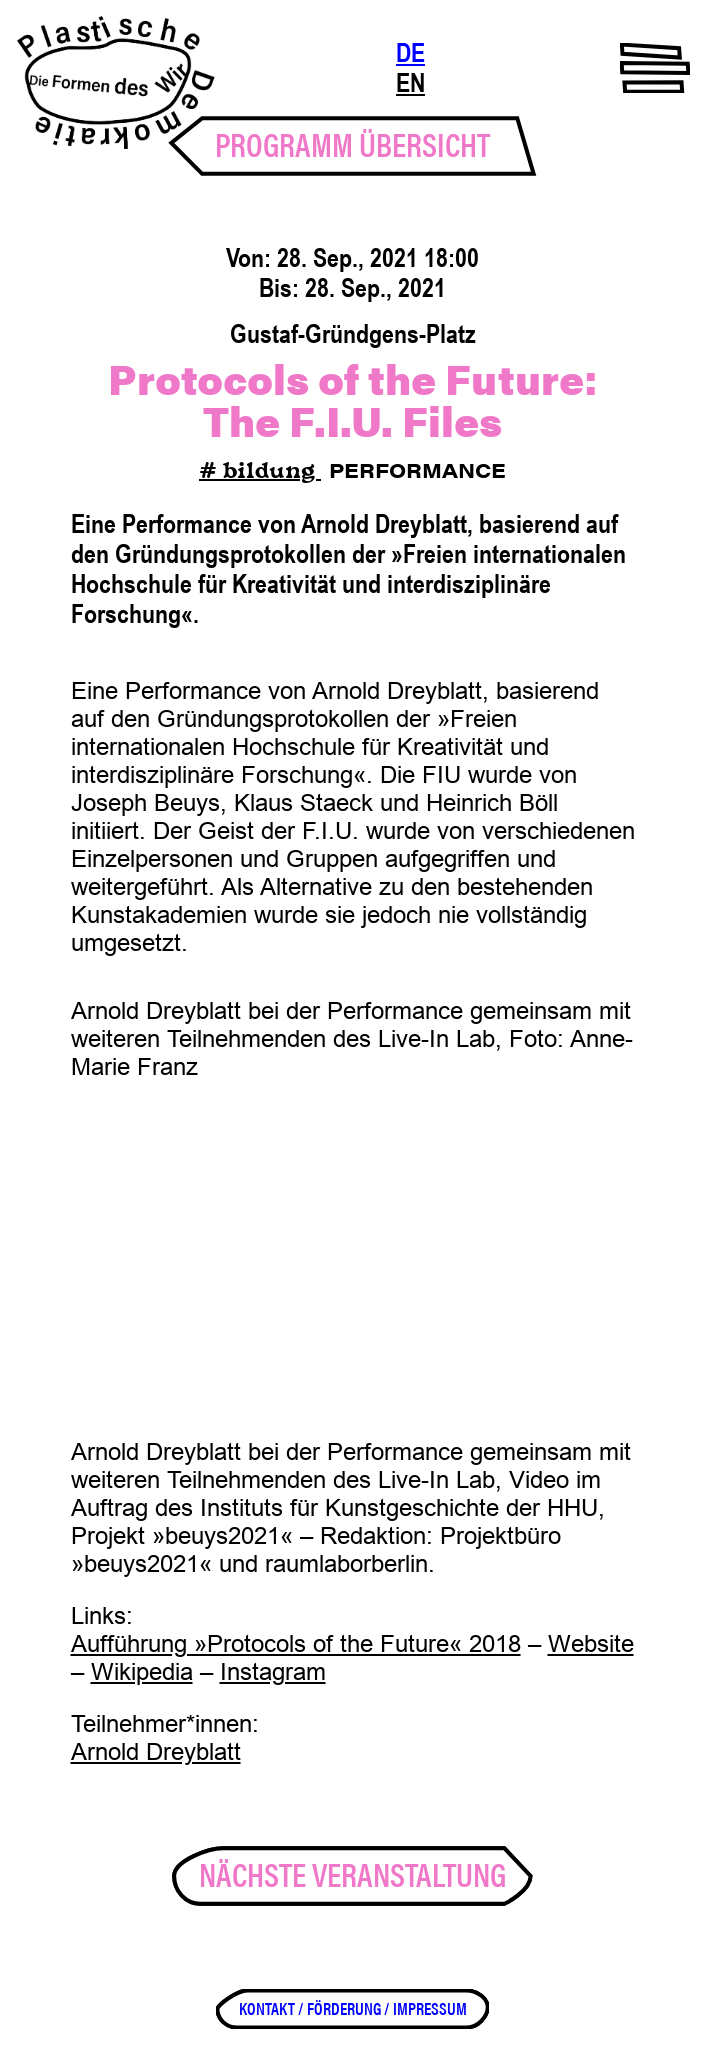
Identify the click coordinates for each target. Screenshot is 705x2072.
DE (410, 53)
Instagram (273, 1671)
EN (410, 83)
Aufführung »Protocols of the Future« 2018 (296, 1643)
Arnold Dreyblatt (156, 1751)
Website (591, 1643)
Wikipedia (142, 1671)
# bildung (260, 472)
